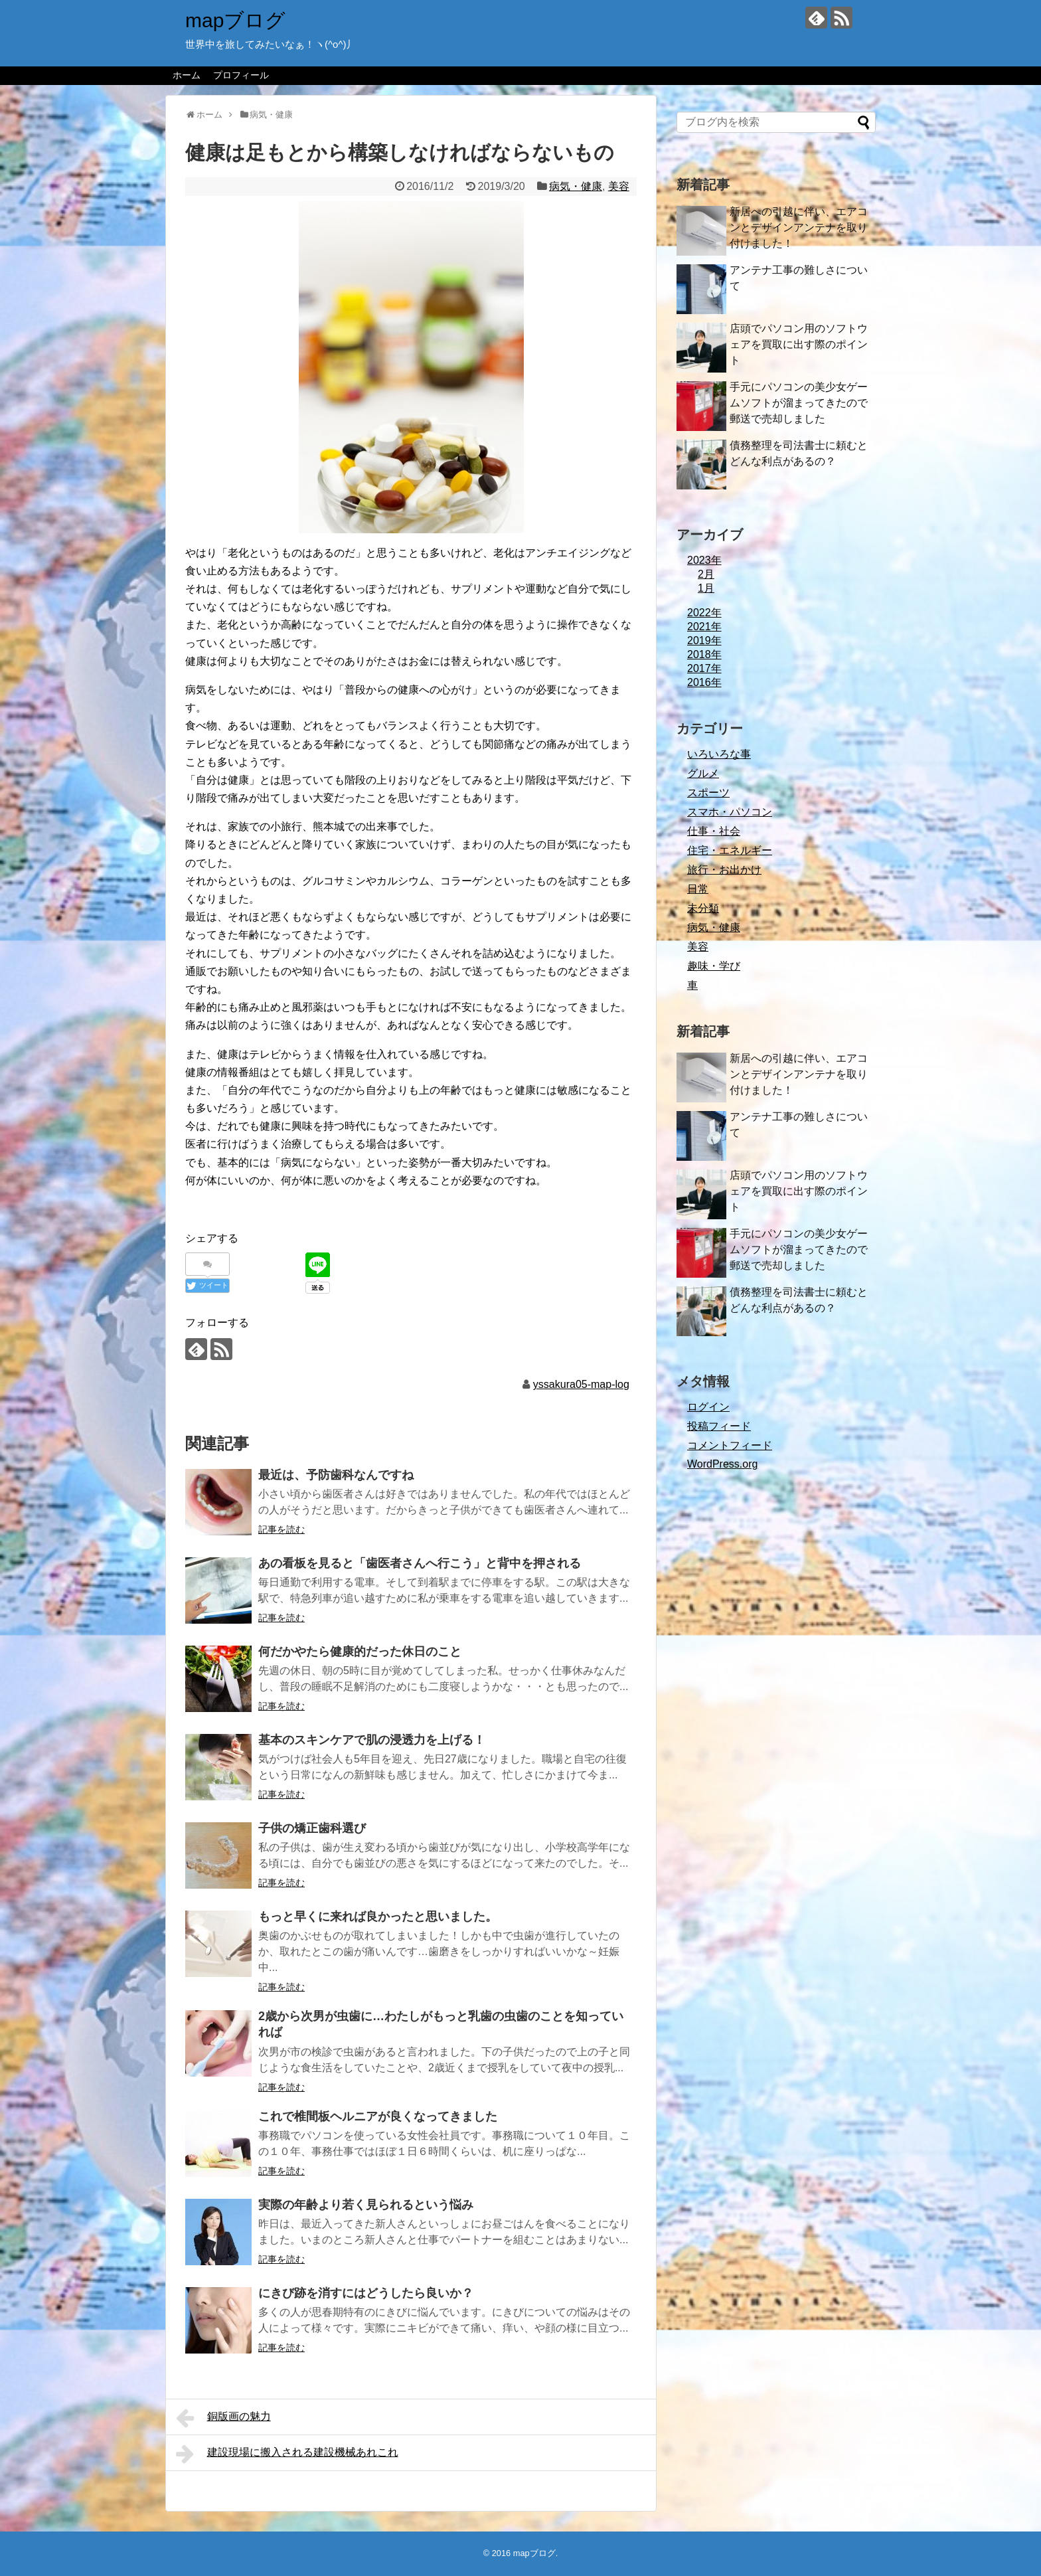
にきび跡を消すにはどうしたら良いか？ (365, 2293)
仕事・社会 (713, 831)
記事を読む (281, 1529)
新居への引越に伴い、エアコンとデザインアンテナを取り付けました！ (799, 227)
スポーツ (708, 792)
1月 (706, 588)
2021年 (704, 626)
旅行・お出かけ (724, 869)
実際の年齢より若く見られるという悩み (365, 2204)
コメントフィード (729, 1445)
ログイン (708, 1407)
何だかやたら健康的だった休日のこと (359, 1651)
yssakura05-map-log (581, 1384)
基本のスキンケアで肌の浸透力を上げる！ (371, 1740)
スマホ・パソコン (729, 811)
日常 (697, 889)
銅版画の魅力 (223, 2418)
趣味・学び (713, 966)
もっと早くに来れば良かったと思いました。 (377, 1916)
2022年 (704, 612)
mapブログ (235, 20)
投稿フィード (719, 1426)
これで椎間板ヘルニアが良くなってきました (377, 2116)
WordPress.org (722, 1464)
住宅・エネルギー (729, 850)
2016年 (704, 682)
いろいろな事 (719, 754)
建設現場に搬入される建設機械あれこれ (287, 2453)
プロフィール (241, 75)
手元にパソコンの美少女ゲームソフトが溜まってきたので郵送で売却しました (799, 402)
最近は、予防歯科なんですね (336, 1475)
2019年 (704, 640)
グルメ (703, 773)
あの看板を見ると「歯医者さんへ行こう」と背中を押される (419, 1563)
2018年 (704, 654)
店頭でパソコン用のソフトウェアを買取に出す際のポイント (799, 344)
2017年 (704, 668)
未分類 (703, 908)
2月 (706, 574)
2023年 (704, 560)
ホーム (186, 75)
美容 (618, 186)
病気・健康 (575, 186)
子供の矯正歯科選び (312, 1828)
